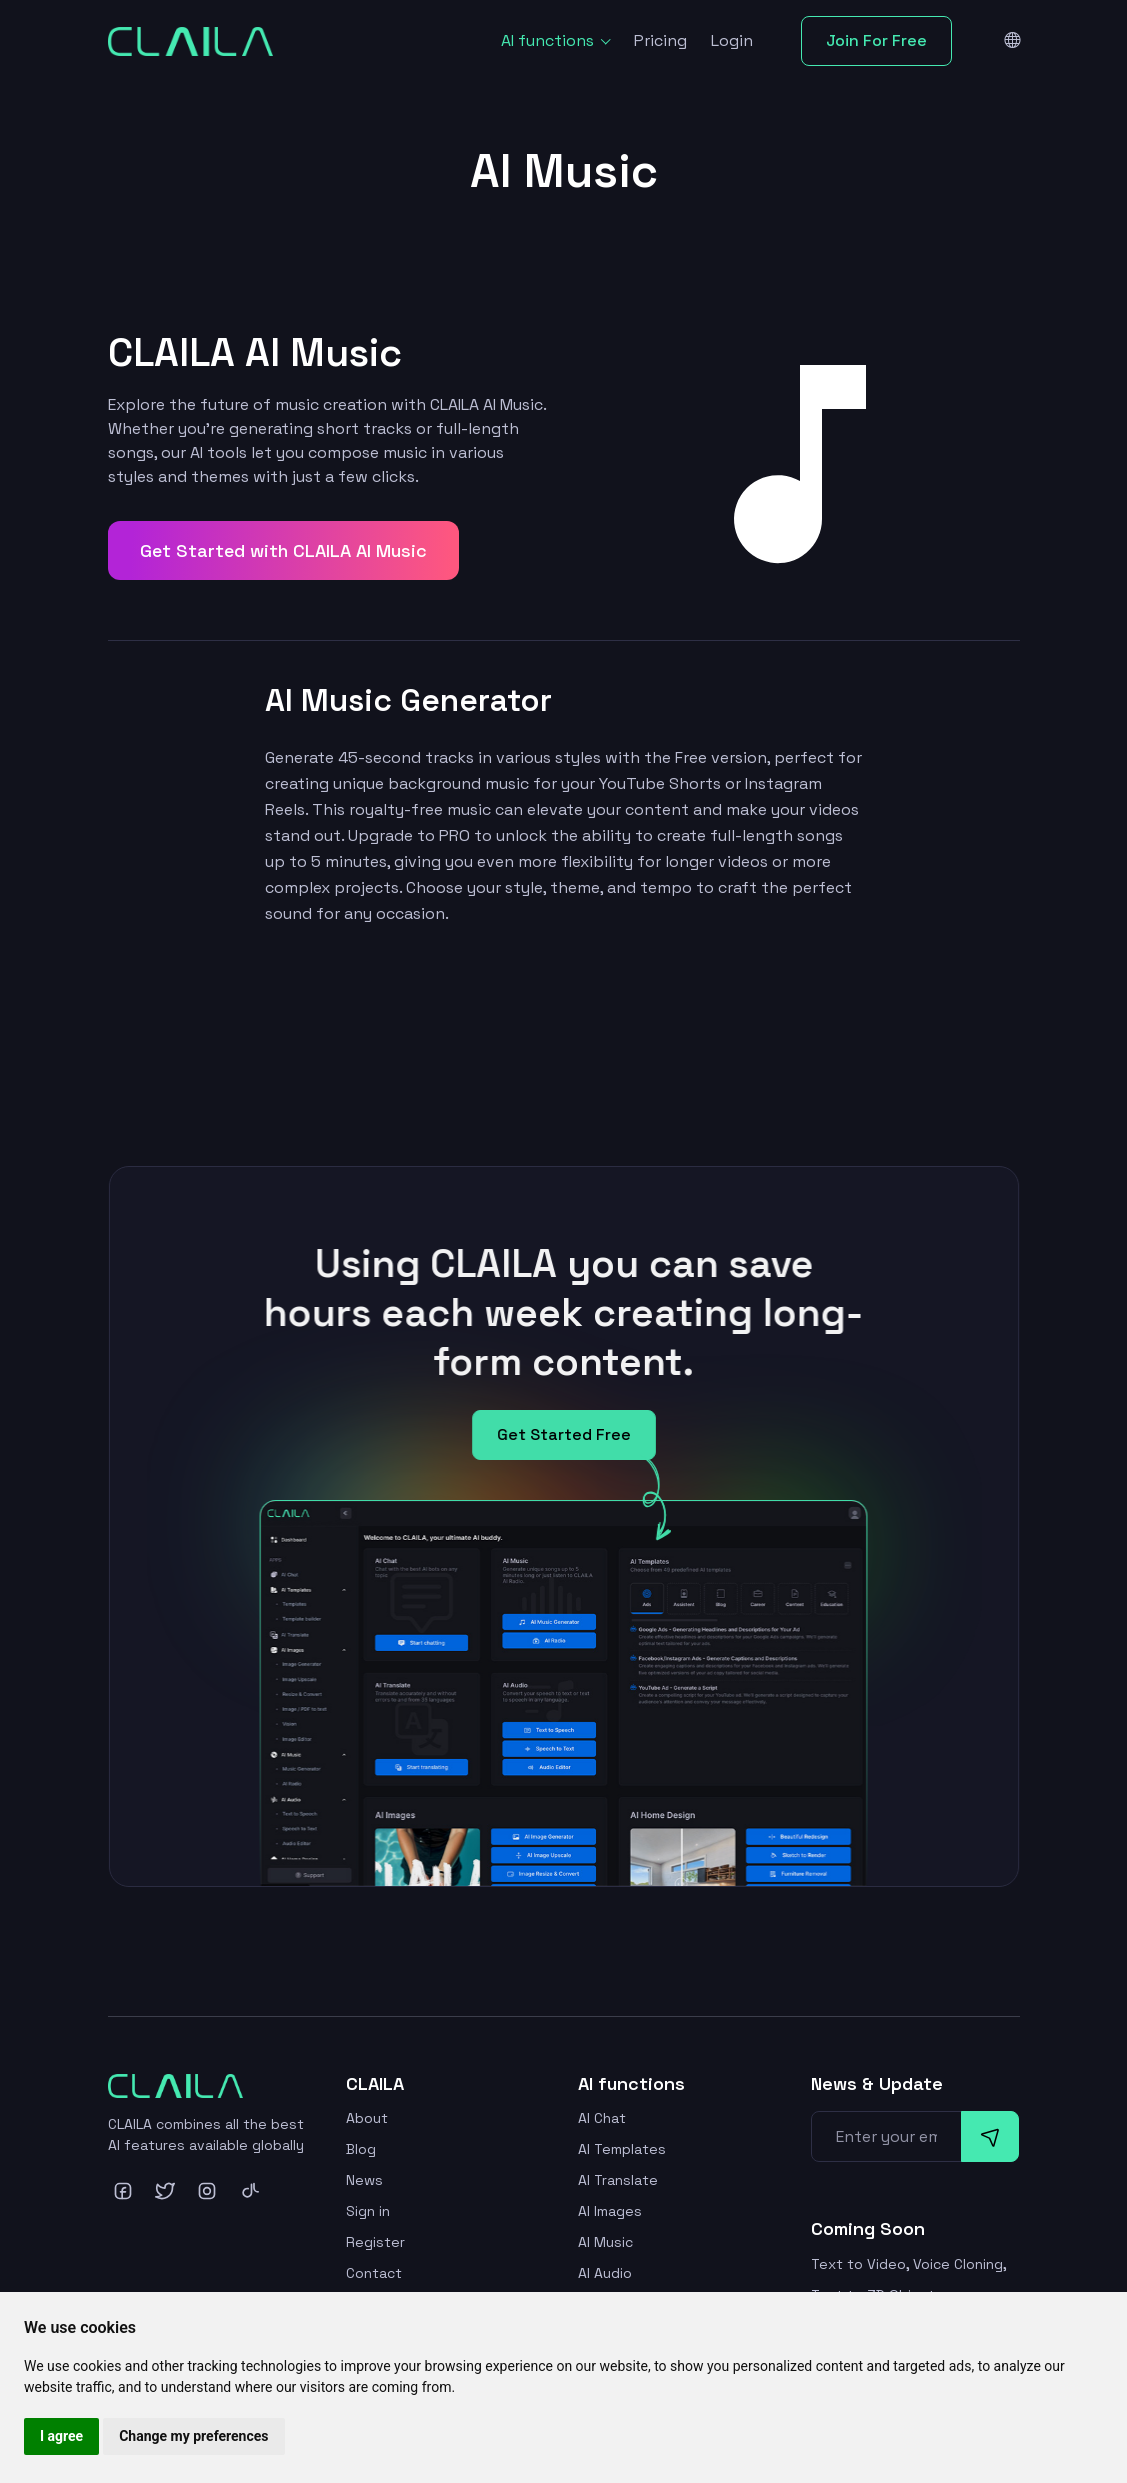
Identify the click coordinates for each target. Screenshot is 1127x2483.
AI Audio (605, 2273)
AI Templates (622, 2149)
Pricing (660, 40)
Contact (374, 2273)
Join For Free (876, 40)
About (367, 2118)
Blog (361, 2149)
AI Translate (618, 2180)
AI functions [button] (549, 40)
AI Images (610, 2211)
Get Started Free (563, 1444)
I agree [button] (61, 2436)
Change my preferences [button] (193, 2436)
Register (375, 2242)
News (364, 2180)
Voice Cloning (958, 2264)
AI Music (605, 2242)
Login (732, 40)
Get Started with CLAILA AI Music (283, 550)
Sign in (368, 2211)
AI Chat (602, 2118)
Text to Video (858, 2264)
